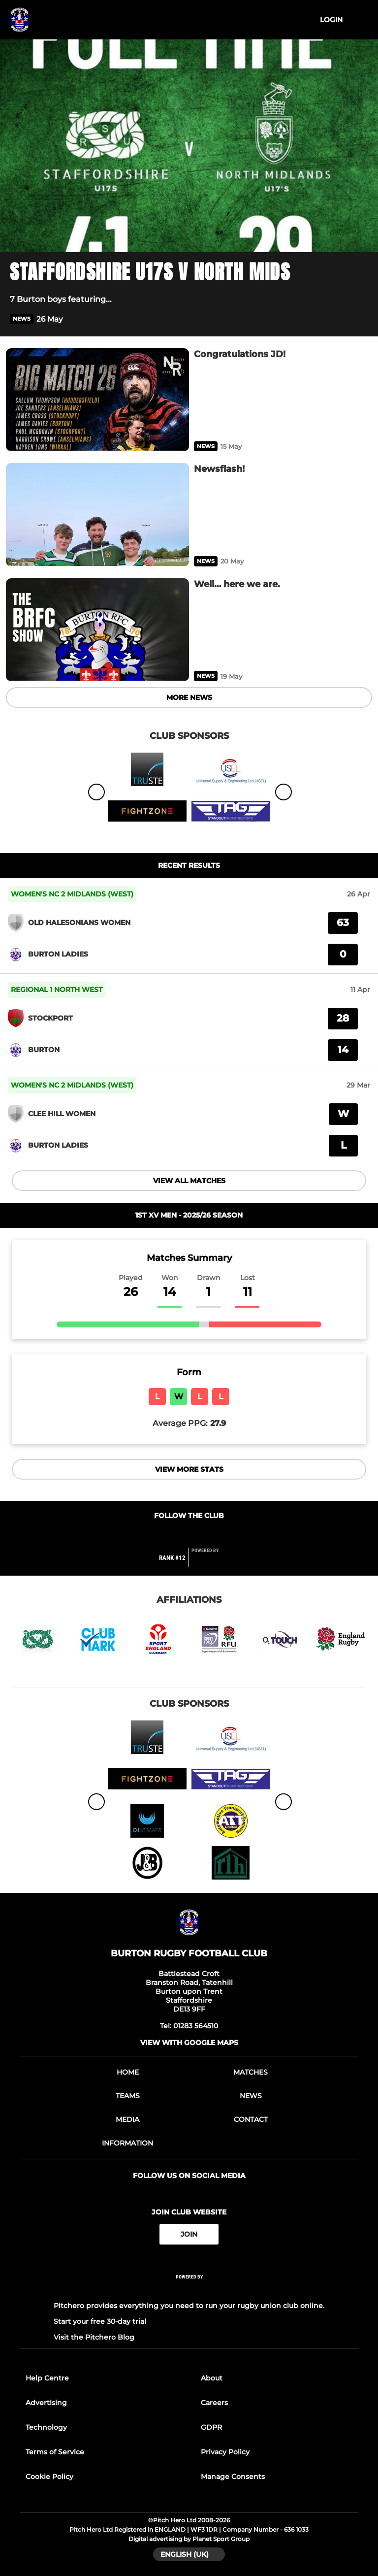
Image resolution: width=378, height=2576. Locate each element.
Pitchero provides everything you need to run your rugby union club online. (189, 2305)
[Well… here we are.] (97, 629)
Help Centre (47, 2378)
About (211, 2378)
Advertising (46, 2402)
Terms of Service (55, 2451)
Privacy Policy (225, 2451)
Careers (214, 2402)
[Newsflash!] (97, 514)
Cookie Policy (49, 2476)
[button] (362, 319)
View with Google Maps (189, 2042)
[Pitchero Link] (211, 1562)
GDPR (211, 2427)
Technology (46, 2427)
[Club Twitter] (189, 1535)
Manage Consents (233, 2476)
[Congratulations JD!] (97, 399)
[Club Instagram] (210, 1535)
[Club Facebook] (168, 1535)
